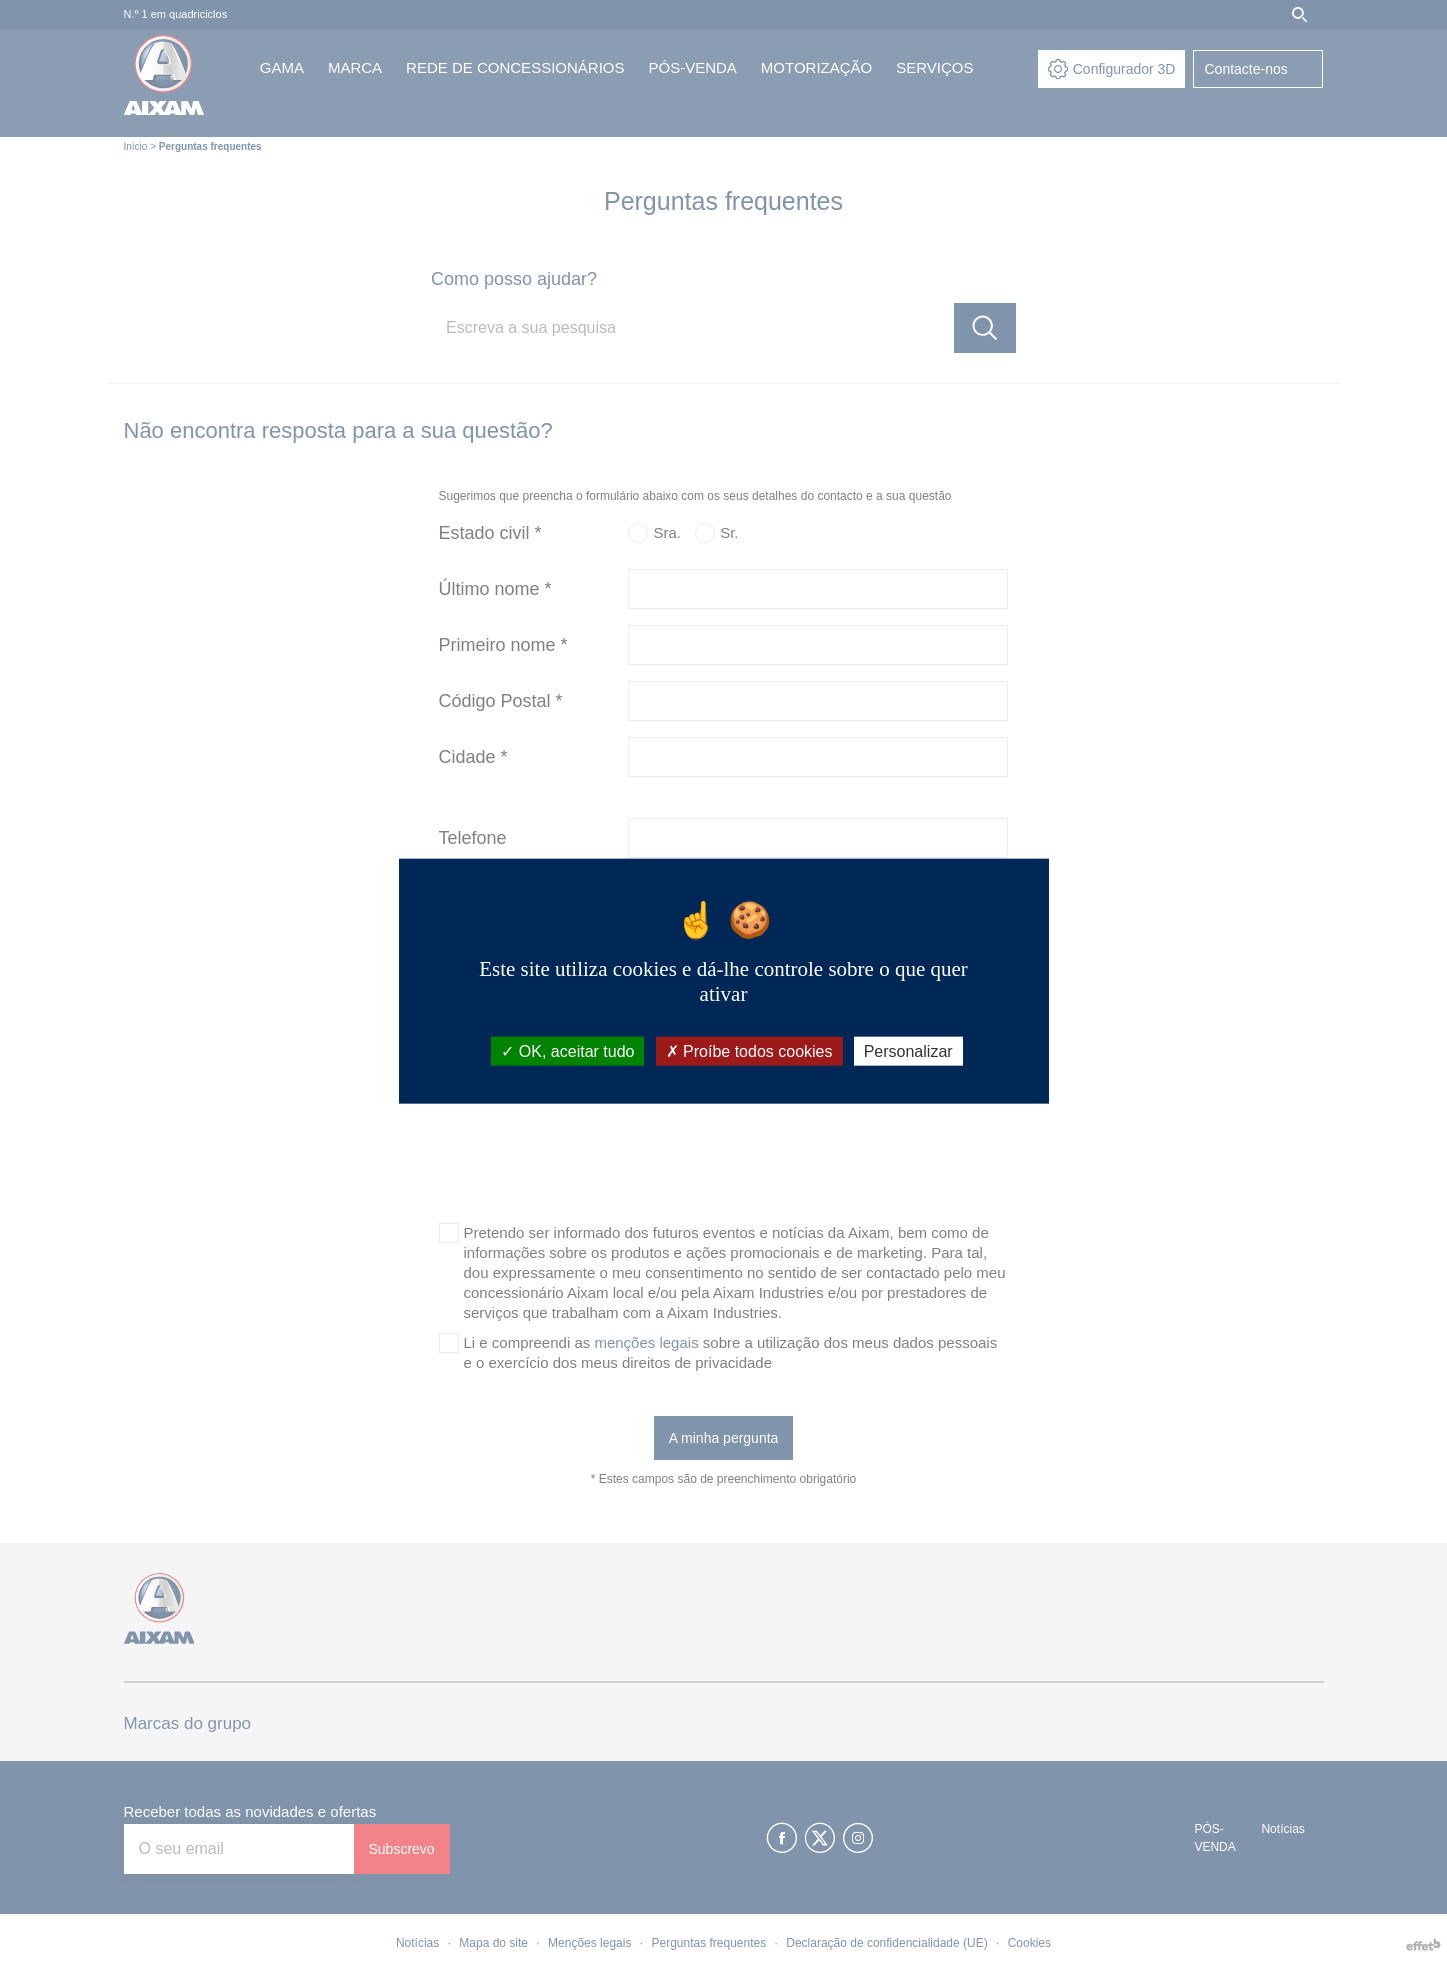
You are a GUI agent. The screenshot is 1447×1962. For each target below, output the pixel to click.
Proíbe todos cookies (749, 1050)
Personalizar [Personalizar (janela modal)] (908, 1050)
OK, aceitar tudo (567, 1050)
